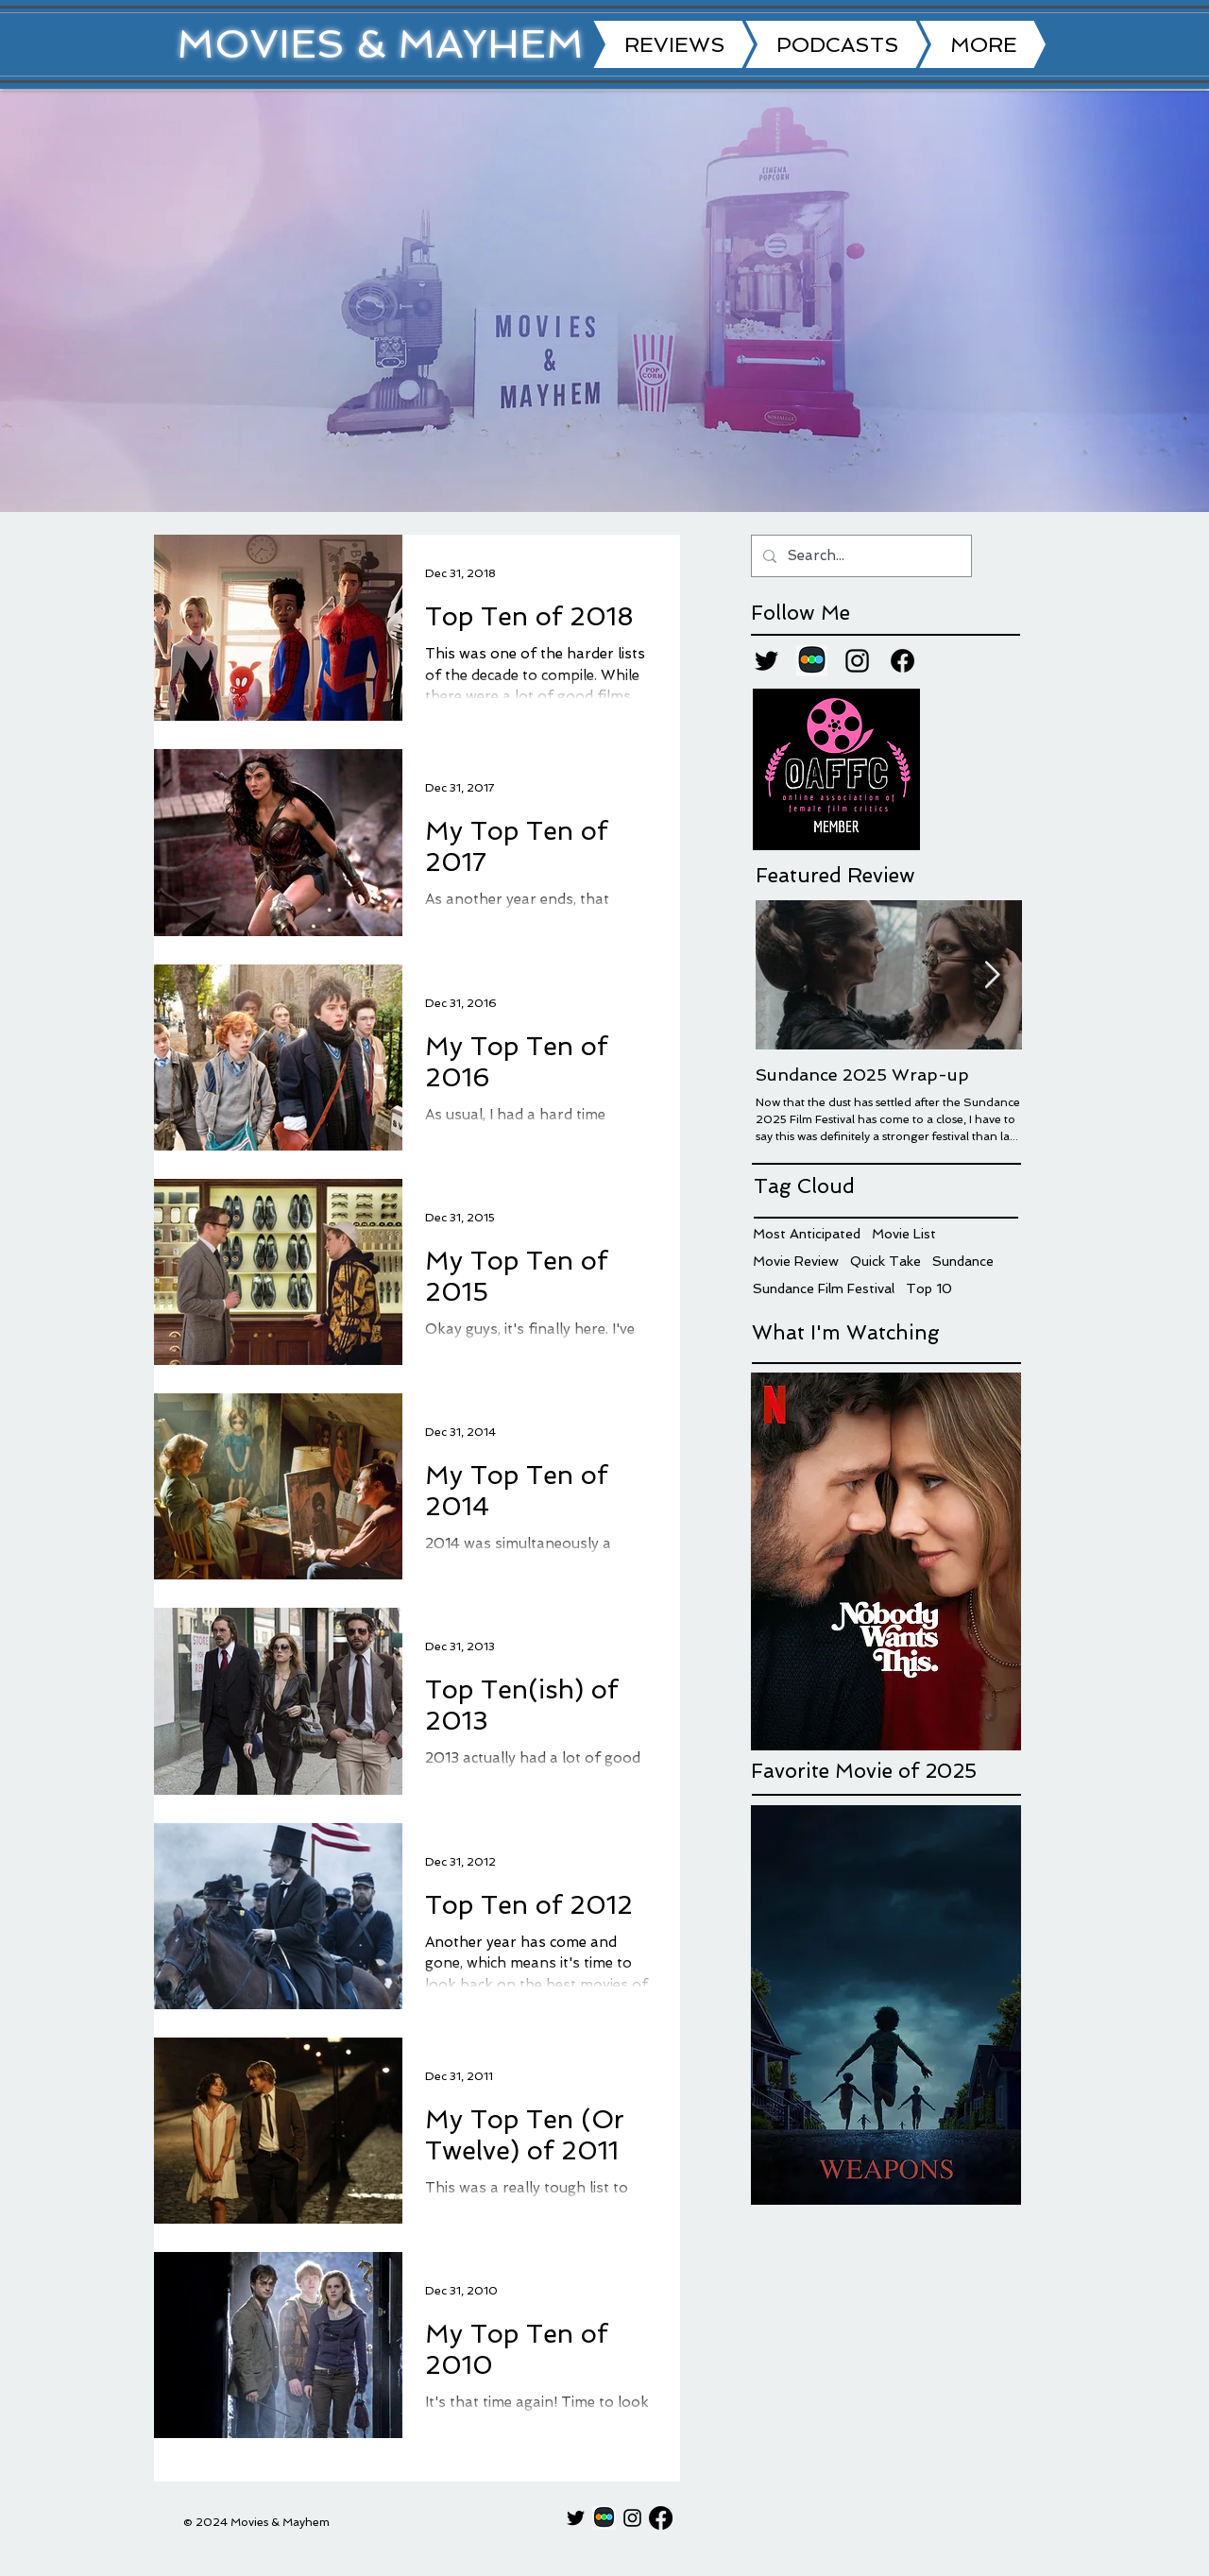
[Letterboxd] (811, 660)
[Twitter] (766, 660)
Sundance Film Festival (823, 1288)
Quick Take (885, 1261)
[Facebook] (902, 660)
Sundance (963, 1261)
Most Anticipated (806, 1233)
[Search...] (859, 556)
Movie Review (796, 1261)
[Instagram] (857, 660)
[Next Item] (991, 975)
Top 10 (929, 1288)
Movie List (904, 1233)
